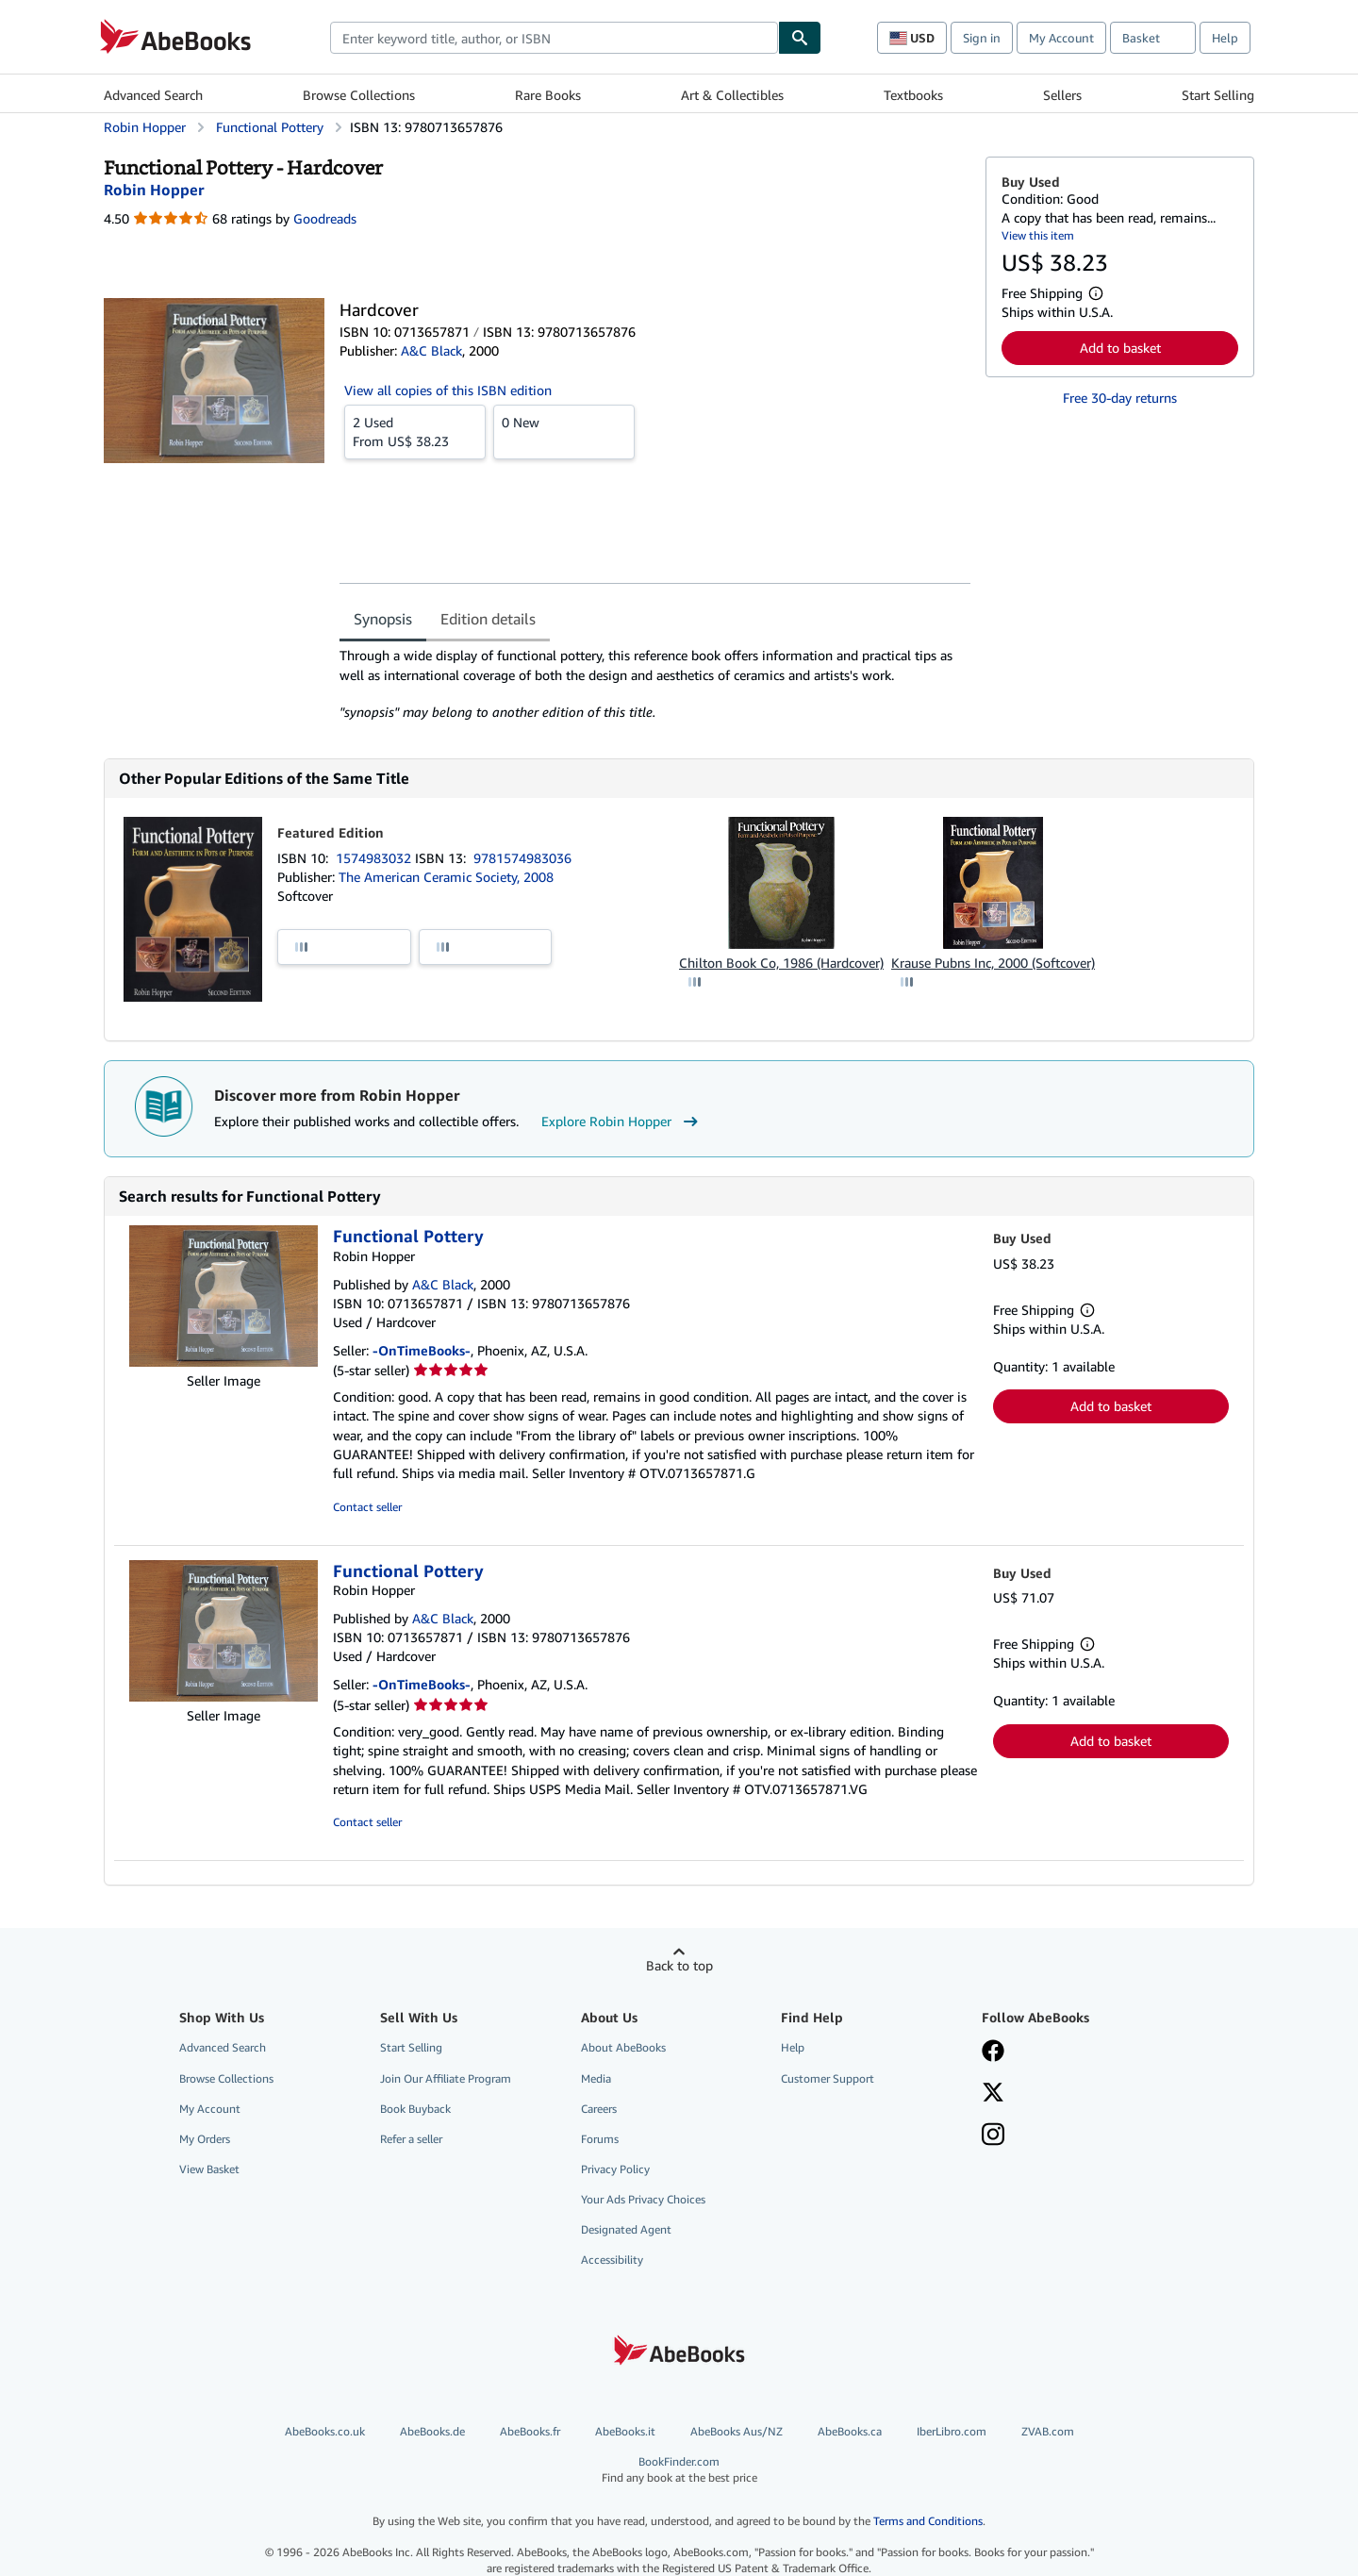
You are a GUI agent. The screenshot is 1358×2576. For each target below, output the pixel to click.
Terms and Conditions (928, 2521)
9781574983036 (522, 858)
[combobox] (554, 38)
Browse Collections (359, 95)
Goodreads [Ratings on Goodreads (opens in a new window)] (324, 218)
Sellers (1062, 95)
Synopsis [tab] (383, 618)
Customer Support (827, 2078)
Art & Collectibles (732, 95)
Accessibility (612, 2259)
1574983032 (375, 858)
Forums (600, 2139)
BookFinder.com (679, 2469)
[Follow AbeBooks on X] (993, 2094)
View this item (1038, 235)
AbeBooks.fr (530, 2431)
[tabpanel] (655, 684)
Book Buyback (415, 2109)
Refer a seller (411, 2139)
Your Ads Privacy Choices (643, 2199)
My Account (1061, 37)
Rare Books (548, 95)
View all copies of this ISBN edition (448, 390)
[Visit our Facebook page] (993, 2052)
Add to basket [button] (1120, 348)
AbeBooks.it (625, 2431)
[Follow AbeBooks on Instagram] (993, 2136)
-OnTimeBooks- (422, 1350)
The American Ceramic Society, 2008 (446, 877)
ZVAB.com (1047, 2431)
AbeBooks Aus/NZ (736, 2431)
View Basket (209, 2169)
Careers (599, 2109)
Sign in (982, 37)
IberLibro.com (951, 2431)
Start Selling (1218, 95)
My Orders (204, 2139)
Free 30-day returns (1120, 398)
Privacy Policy (615, 2169)
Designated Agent (626, 2229)
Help (1225, 37)
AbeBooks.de (432, 2431)
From (415, 431)
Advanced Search (153, 95)
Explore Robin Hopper (622, 1121)
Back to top (679, 1965)
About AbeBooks (623, 2047)
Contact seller (367, 1507)
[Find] (799, 38)
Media (596, 2078)
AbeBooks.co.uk (325, 2431)
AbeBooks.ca (850, 2431)
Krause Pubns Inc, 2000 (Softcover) (993, 963)
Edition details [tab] (488, 618)
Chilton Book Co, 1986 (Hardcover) (781, 963)
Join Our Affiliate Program (445, 2078)
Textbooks (913, 95)
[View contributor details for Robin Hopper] (154, 189)
